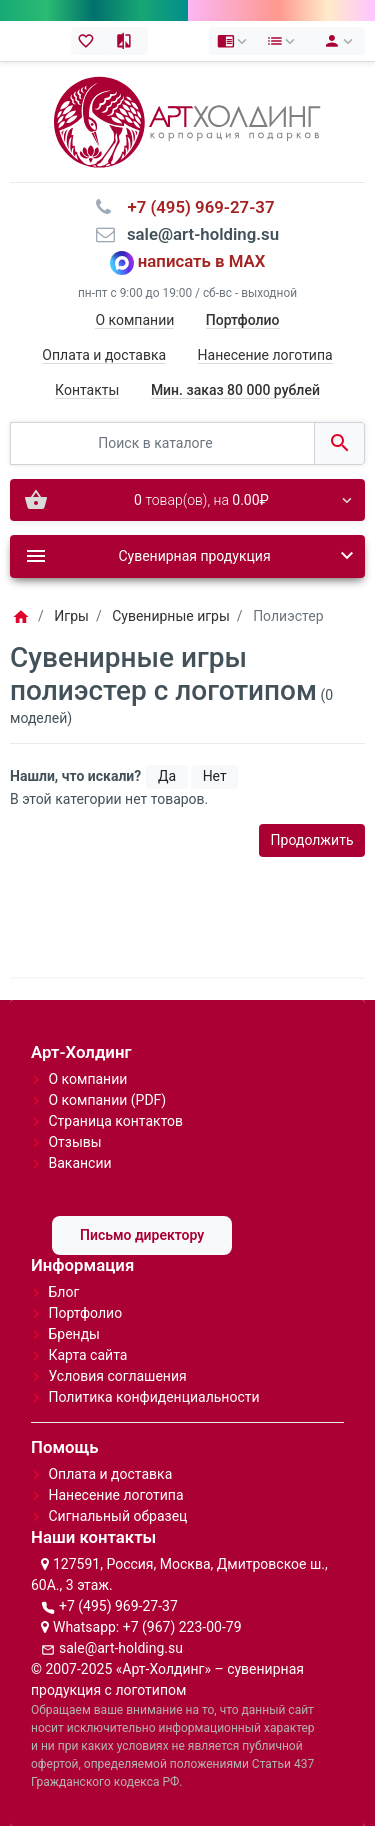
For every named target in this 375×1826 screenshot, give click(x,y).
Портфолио (85, 1313)
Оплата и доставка (104, 355)
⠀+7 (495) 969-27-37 (194, 207)
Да (167, 776)
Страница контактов (115, 1121)
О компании (134, 320)
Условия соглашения (117, 1376)
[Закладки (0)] (90, 41)
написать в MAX (202, 262)
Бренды (74, 1334)
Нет (215, 776)
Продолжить (312, 840)
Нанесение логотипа (265, 355)
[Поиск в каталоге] (162, 443)
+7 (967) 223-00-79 (182, 1627)
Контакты (87, 390)
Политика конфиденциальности (153, 1397)
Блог (63, 1292)
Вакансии (79, 1163)
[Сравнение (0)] (128, 41)
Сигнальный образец (117, 1516)
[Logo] (187, 121)
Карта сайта (87, 1355)
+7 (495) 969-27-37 (118, 1606)
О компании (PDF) (107, 1100)
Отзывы (74, 1142)
